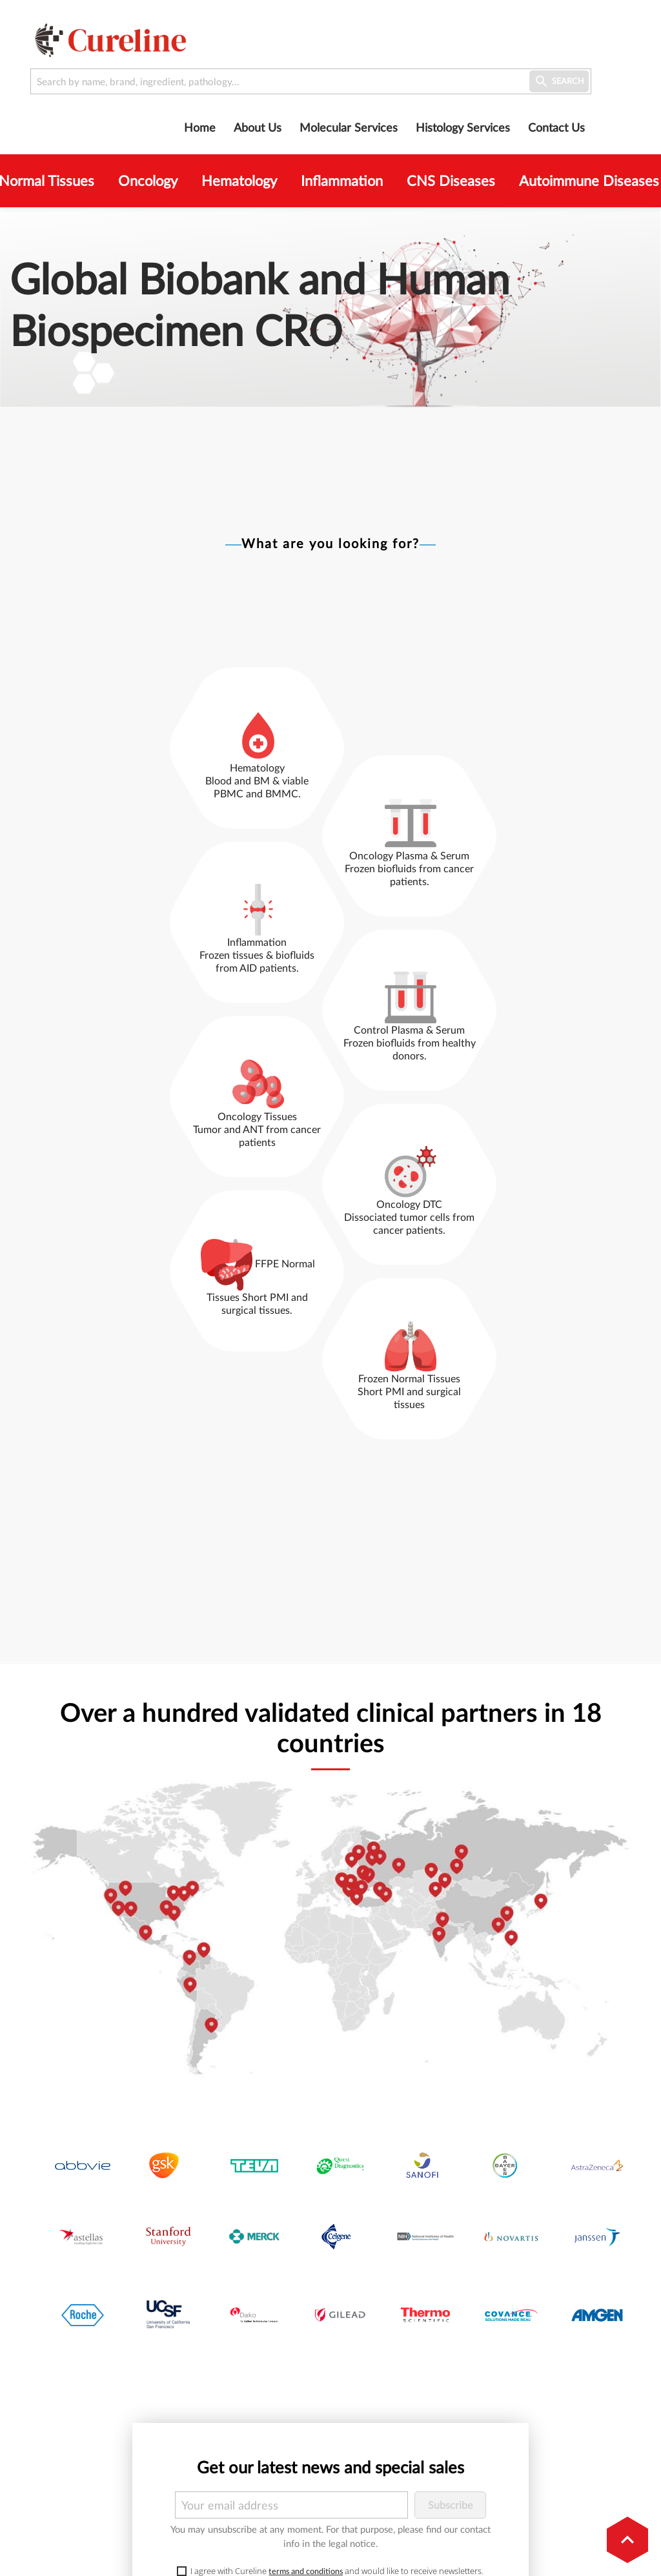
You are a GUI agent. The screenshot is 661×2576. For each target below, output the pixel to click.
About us (257, 127)
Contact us (556, 127)
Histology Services (463, 127)
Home (200, 127)
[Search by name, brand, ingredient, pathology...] (310, 81)
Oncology (148, 181)
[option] (330, 307)
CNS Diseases (451, 181)
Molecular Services (349, 127)
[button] (627, 2540)
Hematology (239, 181)
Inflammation (342, 181)
